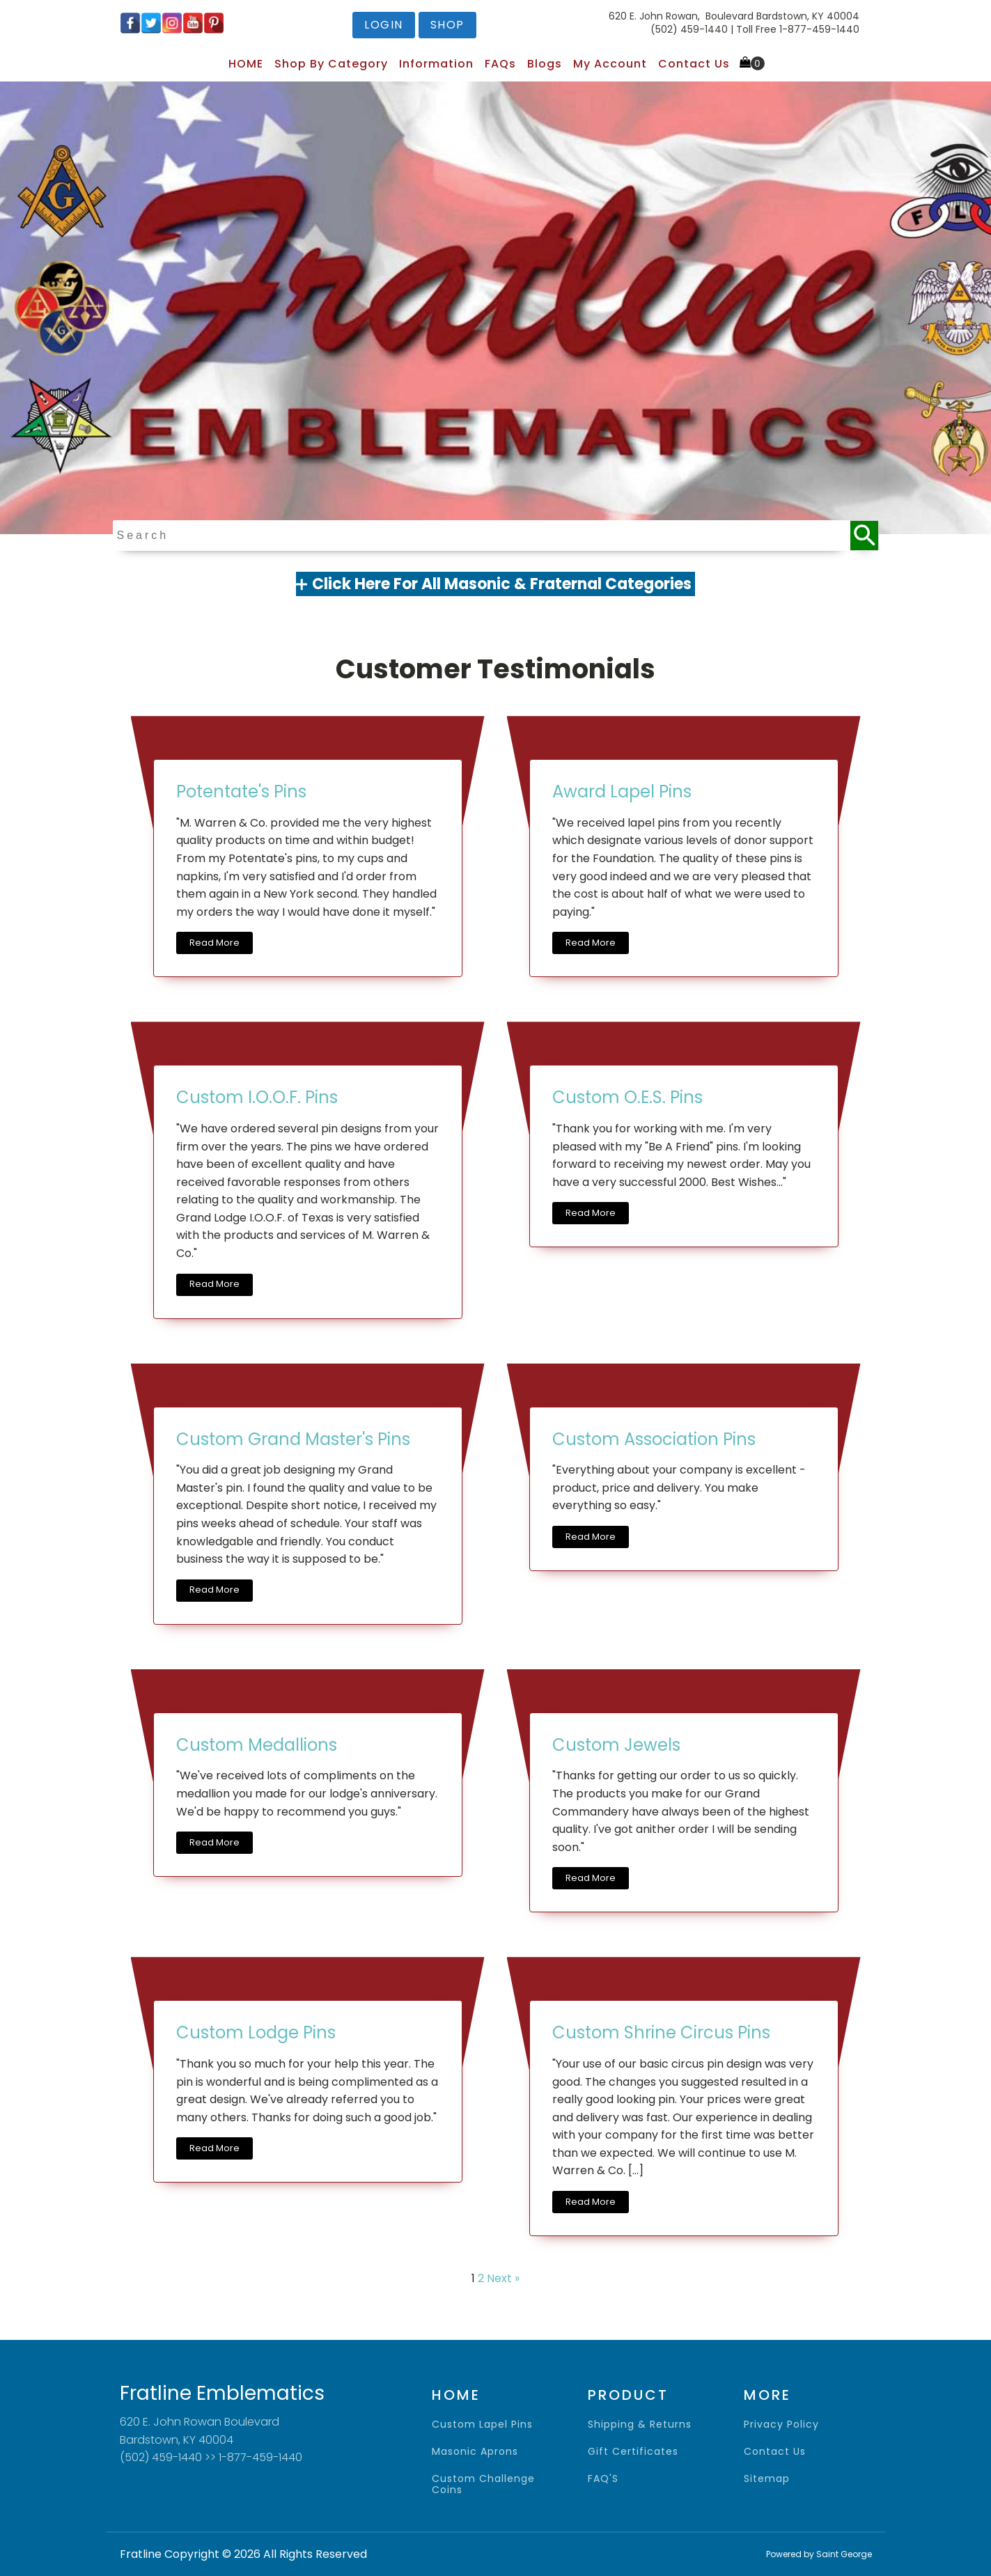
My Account (610, 64)
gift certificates (633, 2451)
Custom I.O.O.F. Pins (257, 1097)
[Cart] (752, 63)
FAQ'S (603, 2479)
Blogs (544, 64)
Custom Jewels (616, 1744)
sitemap (767, 2479)
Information (436, 64)
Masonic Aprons (475, 2451)
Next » (503, 2278)
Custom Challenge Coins (483, 2484)
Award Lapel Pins (622, 791)
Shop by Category (331, 64)
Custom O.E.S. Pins (627, 1097)
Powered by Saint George (819, 2554)
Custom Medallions (256, 1744)
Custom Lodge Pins (256, 2032)
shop (447, 25)
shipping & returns (640, 2424)
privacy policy (781, 2424)
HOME (245, 64)
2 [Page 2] (481, 2278)
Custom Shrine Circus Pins (661, 2032)
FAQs (500, 64)
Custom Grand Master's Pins (293, 1439)
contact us (775, 2451)
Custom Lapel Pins (482, 2424)
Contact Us (694, 64)
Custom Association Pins (654, 1439)
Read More (214, 943)
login (383, 25)
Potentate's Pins (241, 791)
